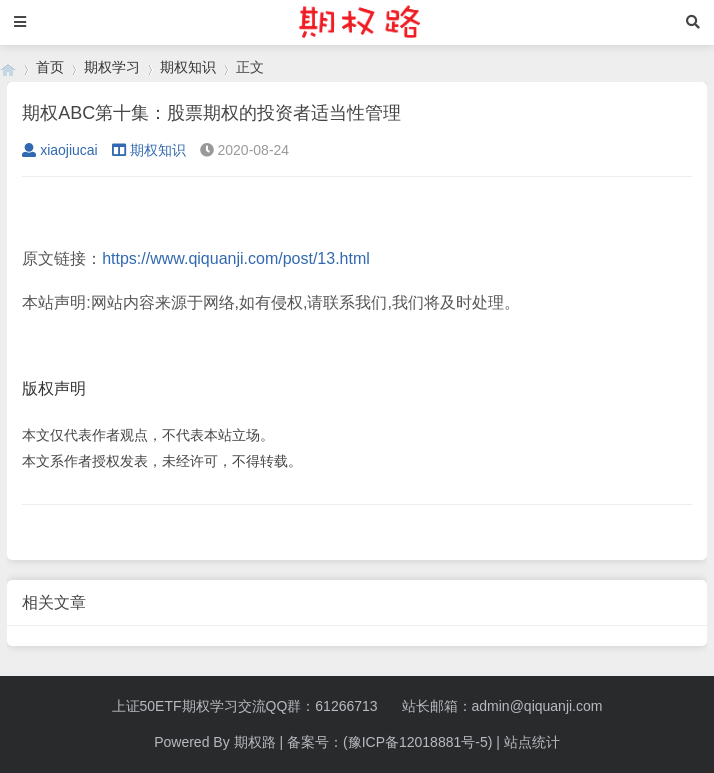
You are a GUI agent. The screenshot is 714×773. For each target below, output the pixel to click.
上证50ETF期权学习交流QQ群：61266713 (245, 706)
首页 (50, 67)
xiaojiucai (60, 150)
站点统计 (532, 742)
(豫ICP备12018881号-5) (417, 742)
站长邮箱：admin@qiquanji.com (502, 706)
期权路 (255, 742)
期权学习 (112, 67)
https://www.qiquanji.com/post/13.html (236, 258)
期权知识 (188, 67)
